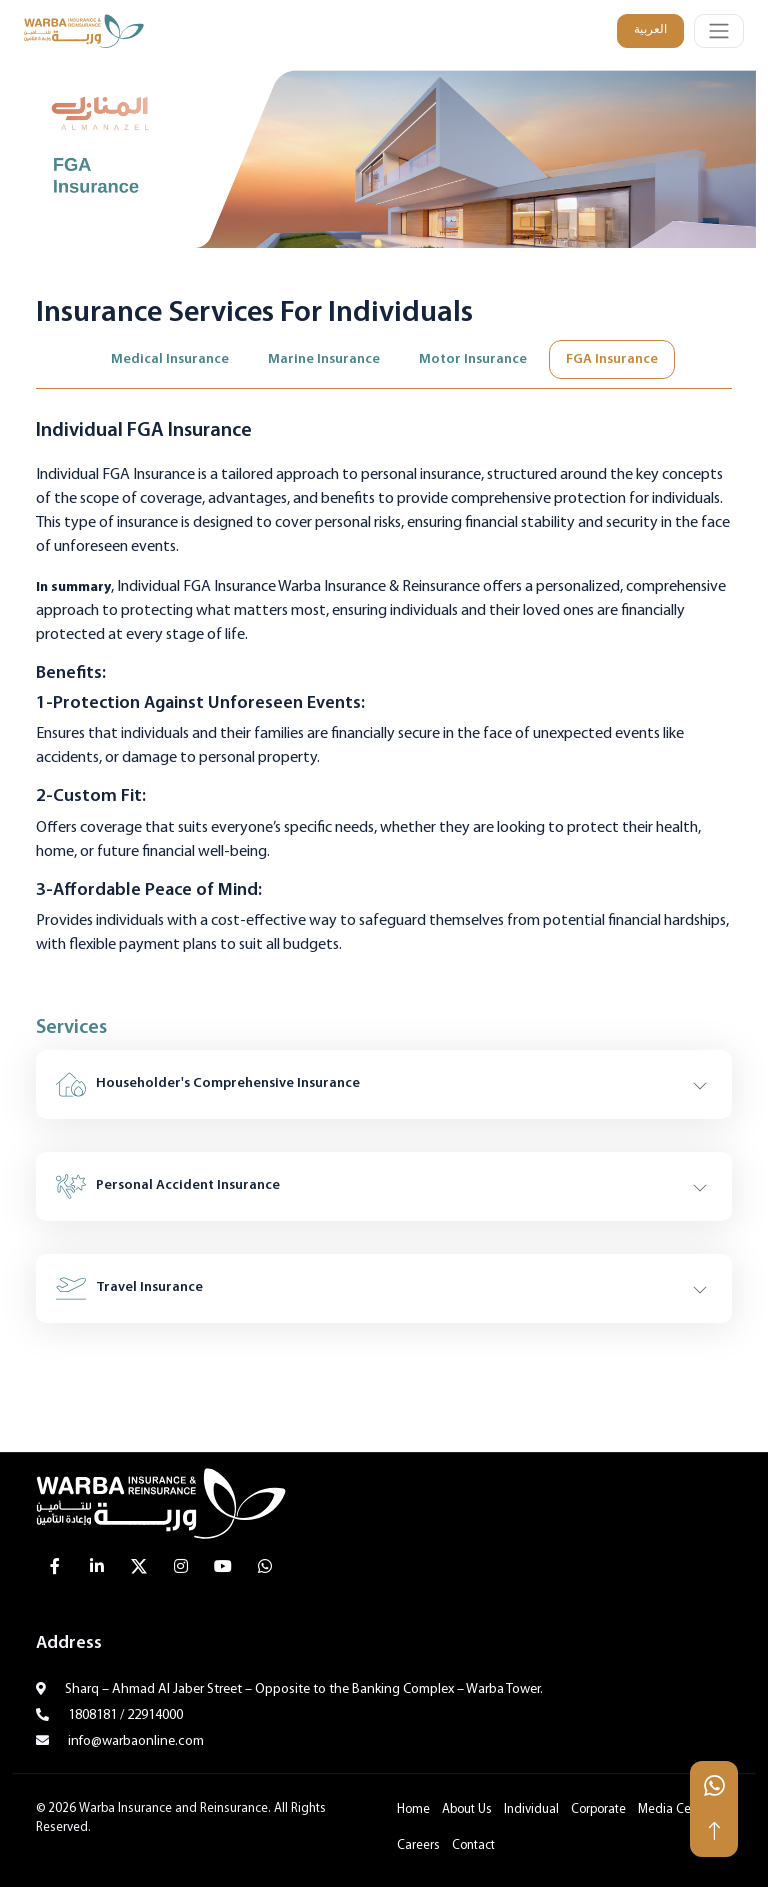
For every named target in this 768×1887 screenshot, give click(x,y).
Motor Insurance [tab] (473, 359)
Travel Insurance (129, 1288)
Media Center (675, 1809)
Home (413, 1809)
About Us (467, 1809)
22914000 (155, 1715)
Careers (418, 1846)
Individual (531, 1809)
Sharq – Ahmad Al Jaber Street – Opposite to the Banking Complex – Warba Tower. (302, 1689)
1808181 (92, 1715)
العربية (650, 30)
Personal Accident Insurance (168, 1186)
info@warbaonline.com (134, 1741)
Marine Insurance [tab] (324, 359)
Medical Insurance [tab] (170, 359)
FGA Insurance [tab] (612, 359)
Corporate (598, 1809)
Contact (473, 1846)
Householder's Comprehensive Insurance (208, 1084)
